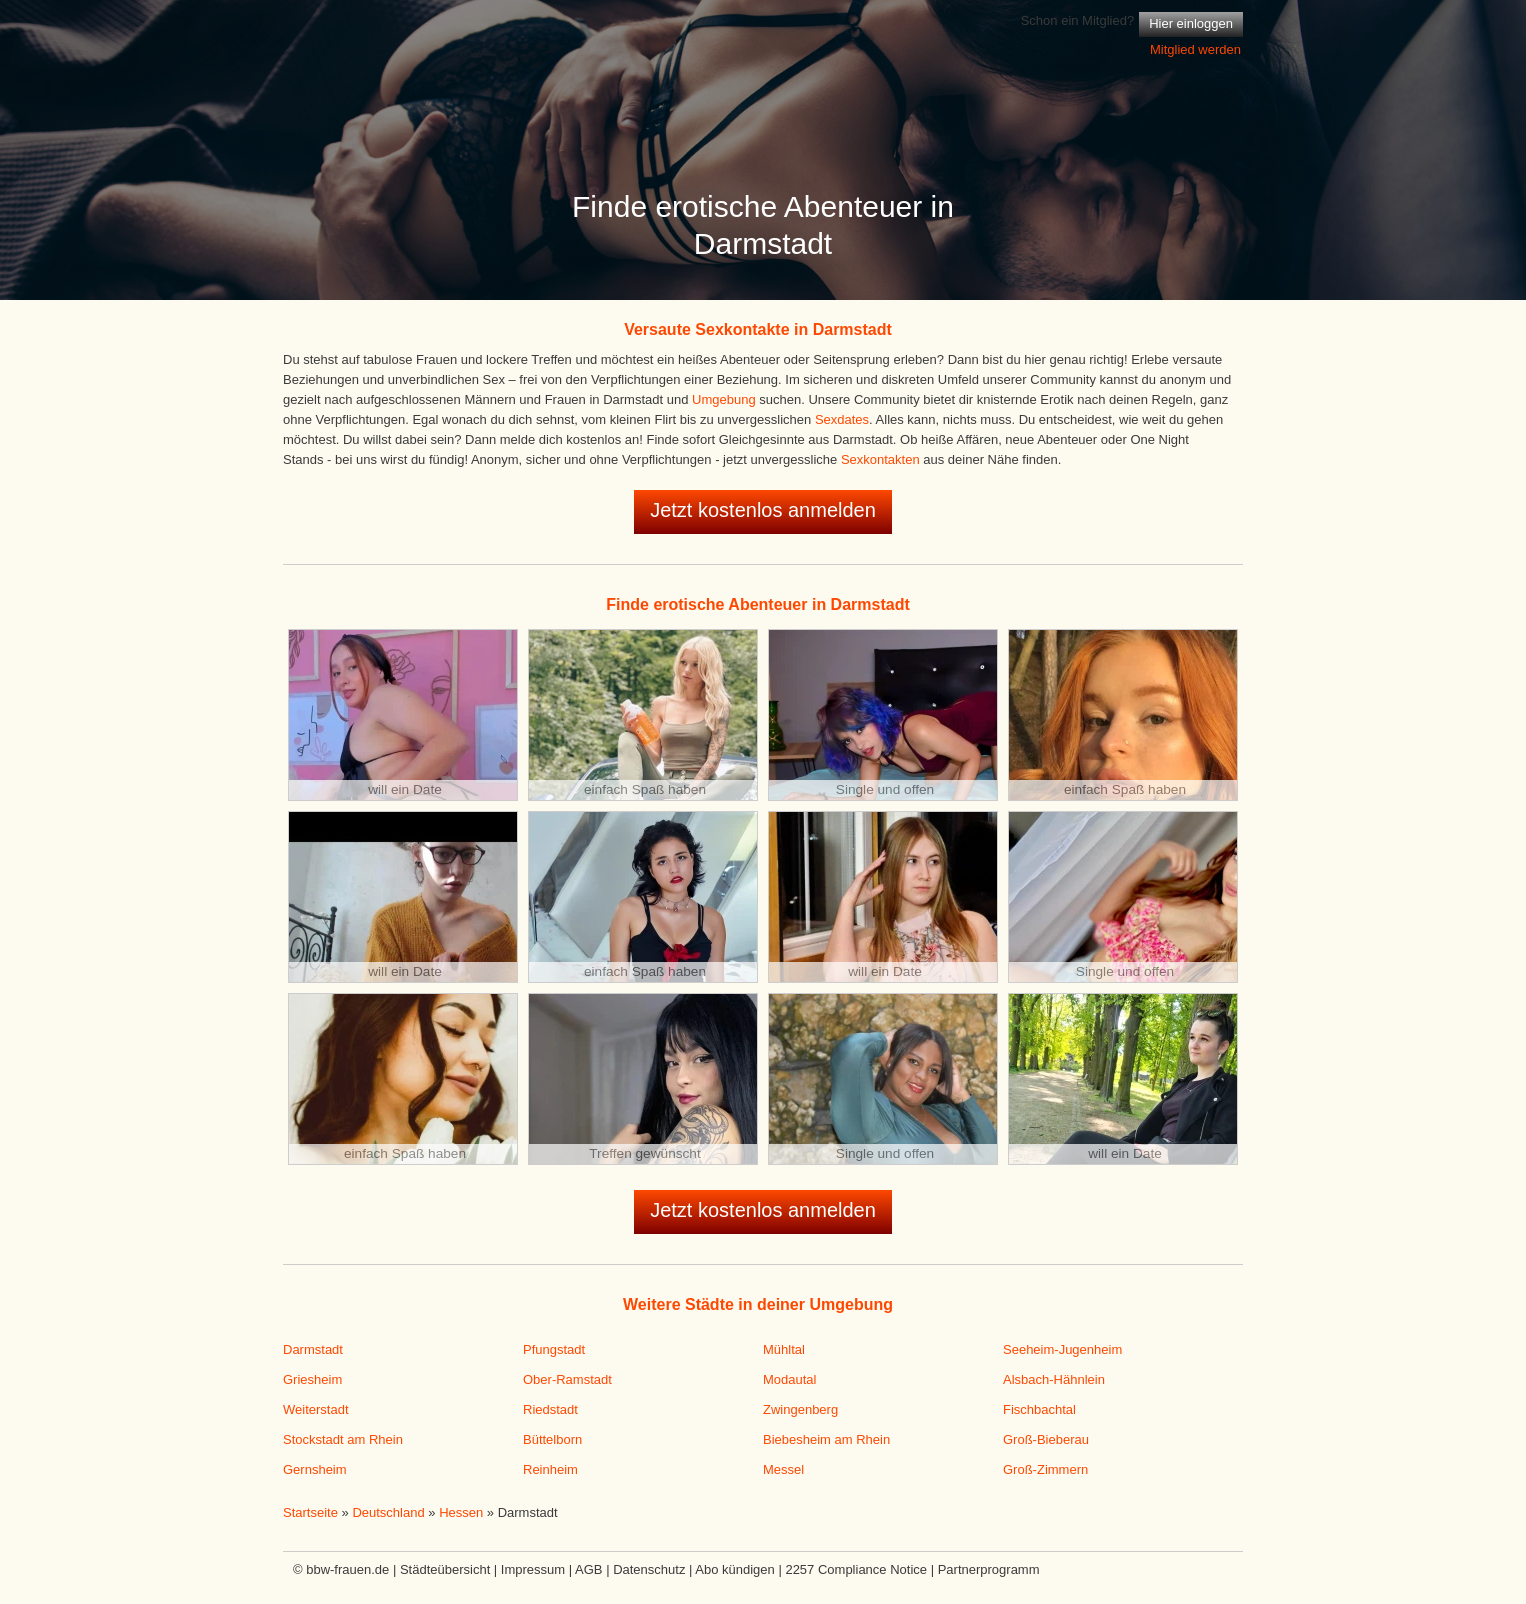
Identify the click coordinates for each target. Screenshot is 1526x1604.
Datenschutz (649, 1569)
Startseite (310, 1512)
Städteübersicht (445, 1569)
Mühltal (784, 1349)
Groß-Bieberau (1046, 1439)
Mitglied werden (1195, 49)
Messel (783, 1469)
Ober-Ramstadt (567, 1379)
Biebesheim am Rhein (826, 1439)
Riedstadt (550, 1409)
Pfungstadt (554, 1349)
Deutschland (388, 1512)
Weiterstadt (316, 1409)
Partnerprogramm (989, 1569)
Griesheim (312, 1379)
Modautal (789, 1379)
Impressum (533, 1569)
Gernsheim (315, 1469)
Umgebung (724, 399)
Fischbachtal (1039, 1409)
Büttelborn (552, 1439)
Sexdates (842, 419)
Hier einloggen (1191, 23)
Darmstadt (313, 1349)
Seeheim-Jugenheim (1062, 1349)
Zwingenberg (800, 1409)
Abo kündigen (735, 1569)
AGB (588, 1569)
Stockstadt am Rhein (343, 1439)
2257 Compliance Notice (856, 1569)
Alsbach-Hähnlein (1054, 1379)
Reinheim (550, 1469)
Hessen (461, 1512)
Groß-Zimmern (1045, 1469)
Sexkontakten (880, 459)
